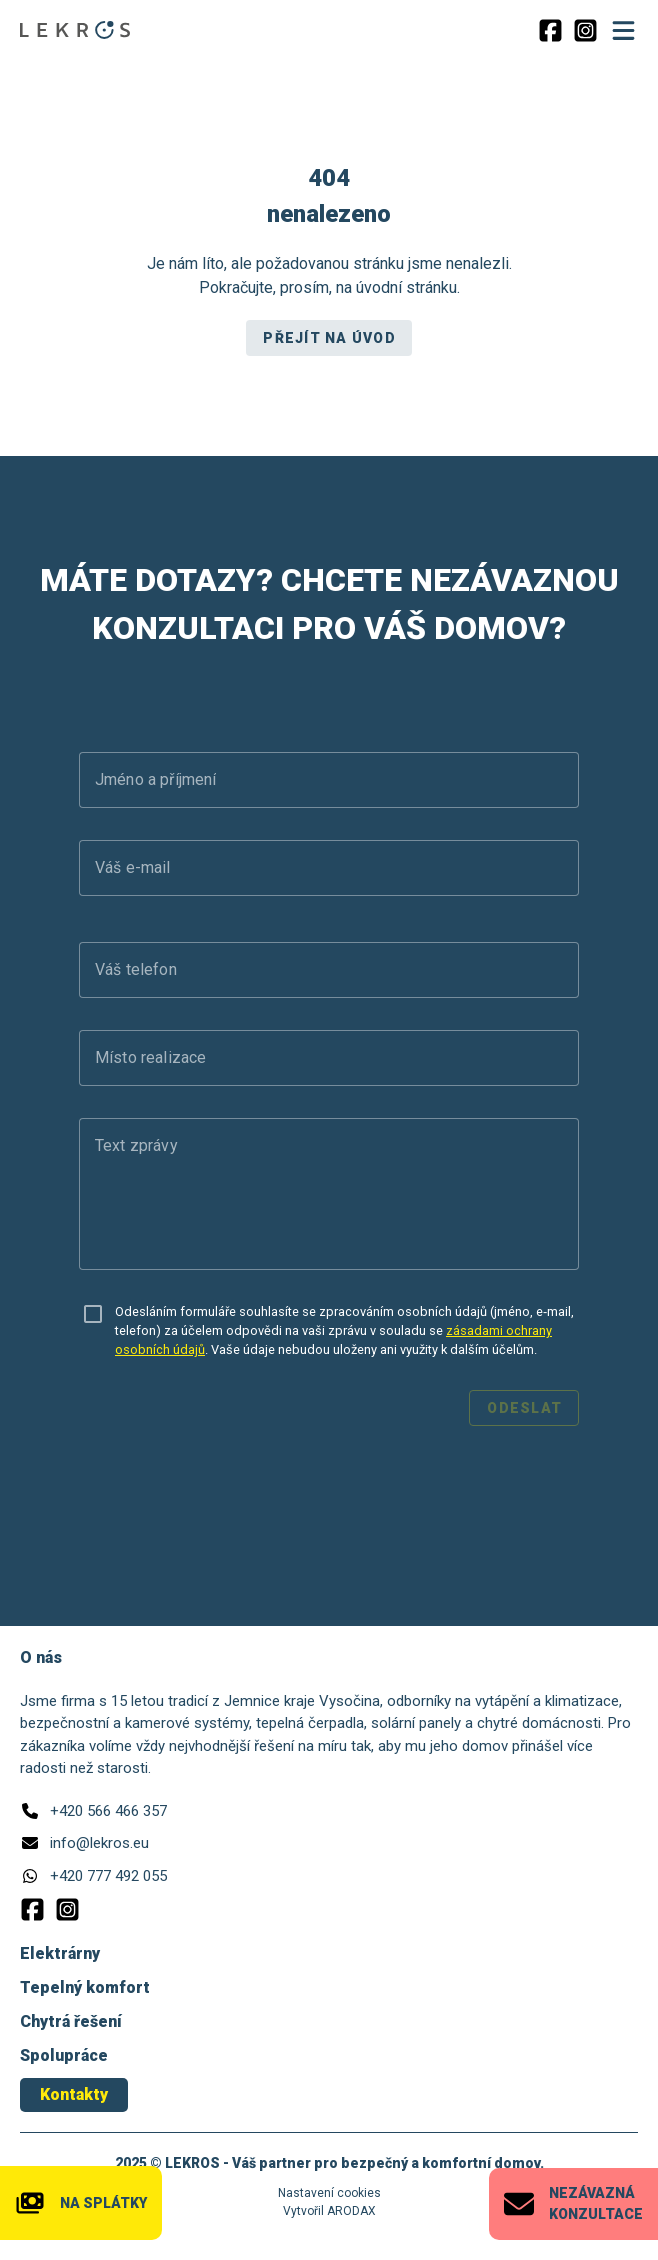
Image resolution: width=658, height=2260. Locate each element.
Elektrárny (60, 1953)
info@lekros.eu (99, 1843)
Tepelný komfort (85, 1987)
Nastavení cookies (329, 2193)
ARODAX (351, 2211)
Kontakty (74, 2094)
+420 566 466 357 (108, 1811)
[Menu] (623, 30)
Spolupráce (64, 2055)
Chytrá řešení (71, 2021)
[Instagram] (585, 30)
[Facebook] (550, 30)
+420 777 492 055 (108, 1876)
